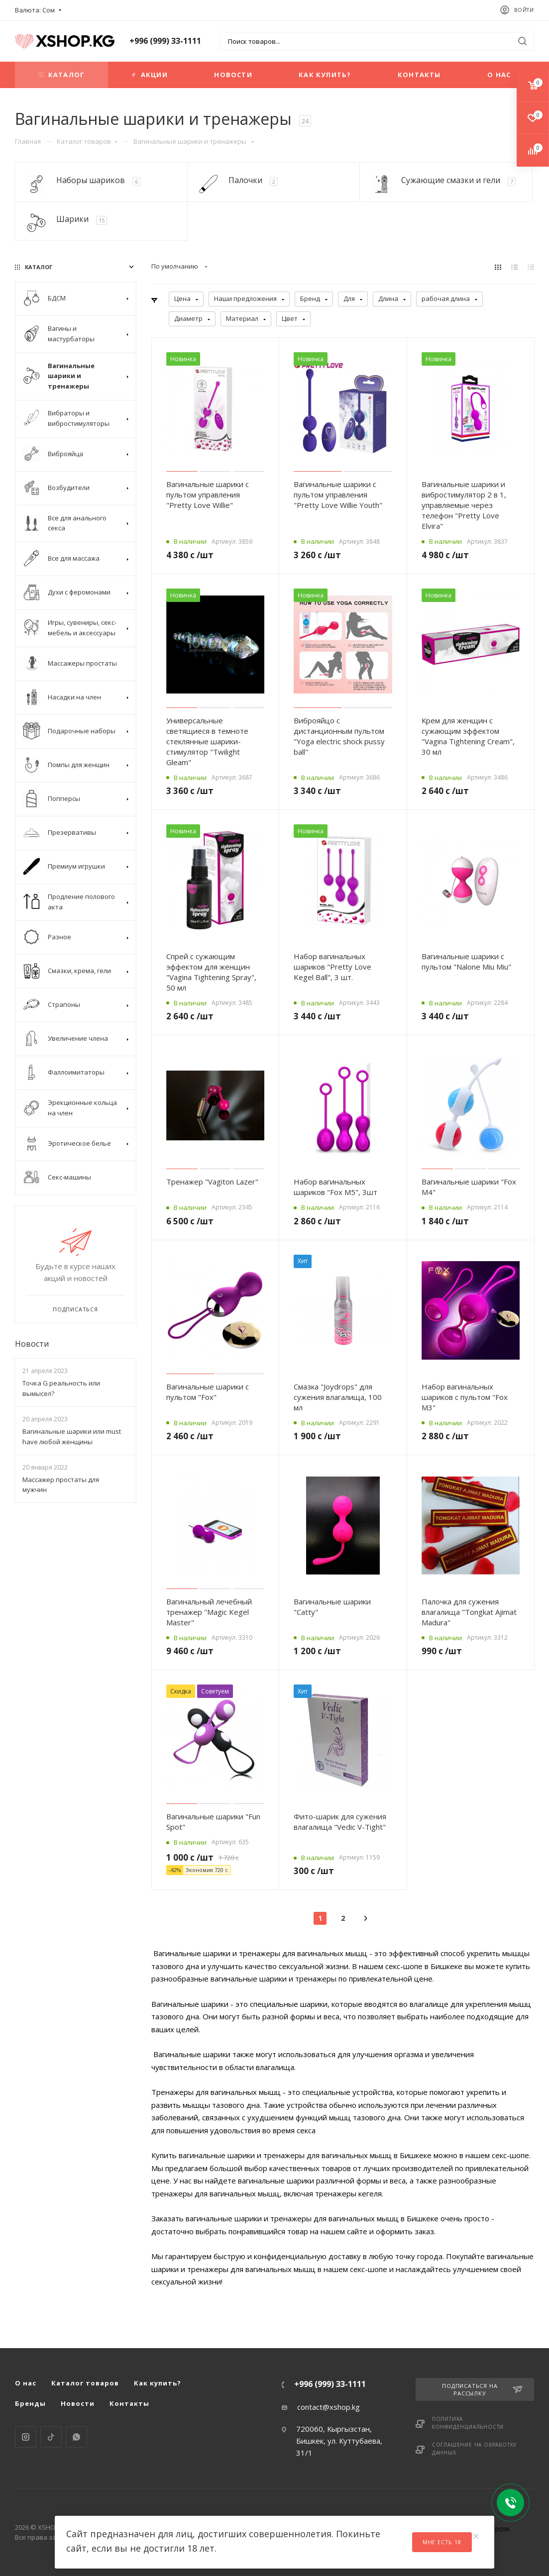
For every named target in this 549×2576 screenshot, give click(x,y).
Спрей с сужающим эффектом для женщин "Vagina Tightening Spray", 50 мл (211, 971)
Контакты (419, 74)
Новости (233, 74)
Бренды (30, 2403)
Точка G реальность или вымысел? (61, 1388)
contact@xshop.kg (328, 2407)
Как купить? (325, 74)
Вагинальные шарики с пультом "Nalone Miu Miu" (466, 961)
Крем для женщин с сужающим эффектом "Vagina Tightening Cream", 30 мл (468, 736)
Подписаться (75, 1309)
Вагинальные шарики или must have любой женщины (71, 1436)
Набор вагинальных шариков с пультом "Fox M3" (465, 1397)
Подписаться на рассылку (482, 2389)
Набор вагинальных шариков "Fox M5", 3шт (335, 1187)
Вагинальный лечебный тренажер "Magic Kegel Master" (209, 1611)
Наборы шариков (90, 180)
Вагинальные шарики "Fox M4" (469, 1187)
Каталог (61, 74)
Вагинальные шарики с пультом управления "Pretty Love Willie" (207, 494)
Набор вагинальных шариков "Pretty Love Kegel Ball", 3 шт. (332, 966)
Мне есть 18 (442, 2542)
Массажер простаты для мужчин (60, 1484)
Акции (149, 74)
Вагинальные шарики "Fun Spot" (213, 1821)
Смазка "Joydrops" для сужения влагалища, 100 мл (338, 1397)
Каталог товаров (87, 141)
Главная (28, 141)
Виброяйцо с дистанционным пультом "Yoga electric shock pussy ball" (339, 736)
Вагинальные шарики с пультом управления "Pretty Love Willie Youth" (338, 494)
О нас (499, 74)
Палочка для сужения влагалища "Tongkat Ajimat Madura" (469, 1611)
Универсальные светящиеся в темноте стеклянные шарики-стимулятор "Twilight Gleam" (207, 741)
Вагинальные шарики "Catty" (332, 1606)
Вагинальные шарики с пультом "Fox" (207, 1392)
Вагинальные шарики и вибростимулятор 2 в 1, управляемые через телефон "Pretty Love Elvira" (464, 505)
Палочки (245, 180)
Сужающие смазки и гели (450, 180)
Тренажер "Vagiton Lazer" (212, 1182)
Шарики (72, 218)
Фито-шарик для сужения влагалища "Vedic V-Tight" (340, 1821)
